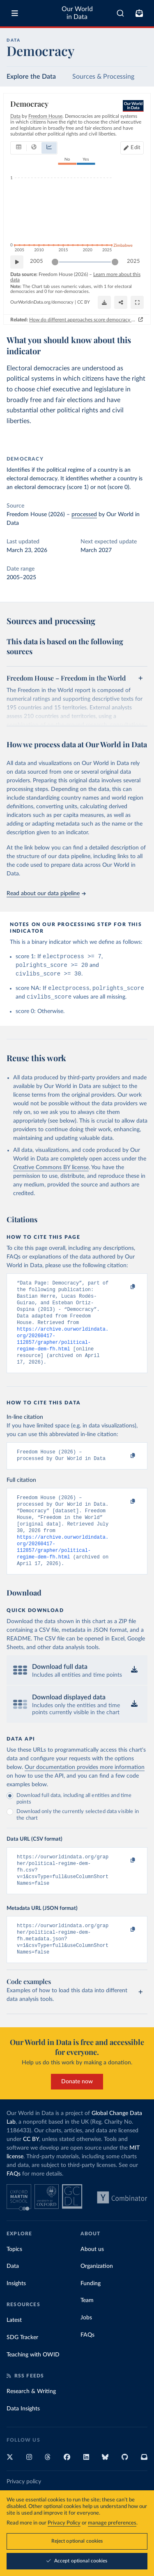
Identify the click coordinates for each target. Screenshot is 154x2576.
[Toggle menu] (15, 13)
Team (87, 2334)
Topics (14, 2283)
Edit (135, 147)
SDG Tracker (22, 2371)
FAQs (14, 2208)
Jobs (86, 2351)
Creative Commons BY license (51, 1172)
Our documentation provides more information (85, 1793)
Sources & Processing (103, 76)
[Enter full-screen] (137, 302)
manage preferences (112, 2523)
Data (13, 2300)
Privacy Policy (64, 2523)
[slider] (55, 261)
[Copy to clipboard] (124, 1291)
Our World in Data (77, 13)
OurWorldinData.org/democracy (42, 302)
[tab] (18, 147)
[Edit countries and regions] (132, 147)
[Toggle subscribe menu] (139, 13)
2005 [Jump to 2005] (36, 261)
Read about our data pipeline (46, 893)
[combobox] (120, 13)
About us (92, 2283)
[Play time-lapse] (16, 261)
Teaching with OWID (33, 2388)
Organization (96, 2300)
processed (84, 514)
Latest (14, 2354)
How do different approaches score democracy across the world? (83, 319)
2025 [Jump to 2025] (133, 261)
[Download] (104, 302)
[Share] (120, 302)
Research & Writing (31, 2425)
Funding (90, 2317)
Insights (16, 2317)
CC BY (83, 302)
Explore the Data (31, 76)
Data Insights (23, 2442)
